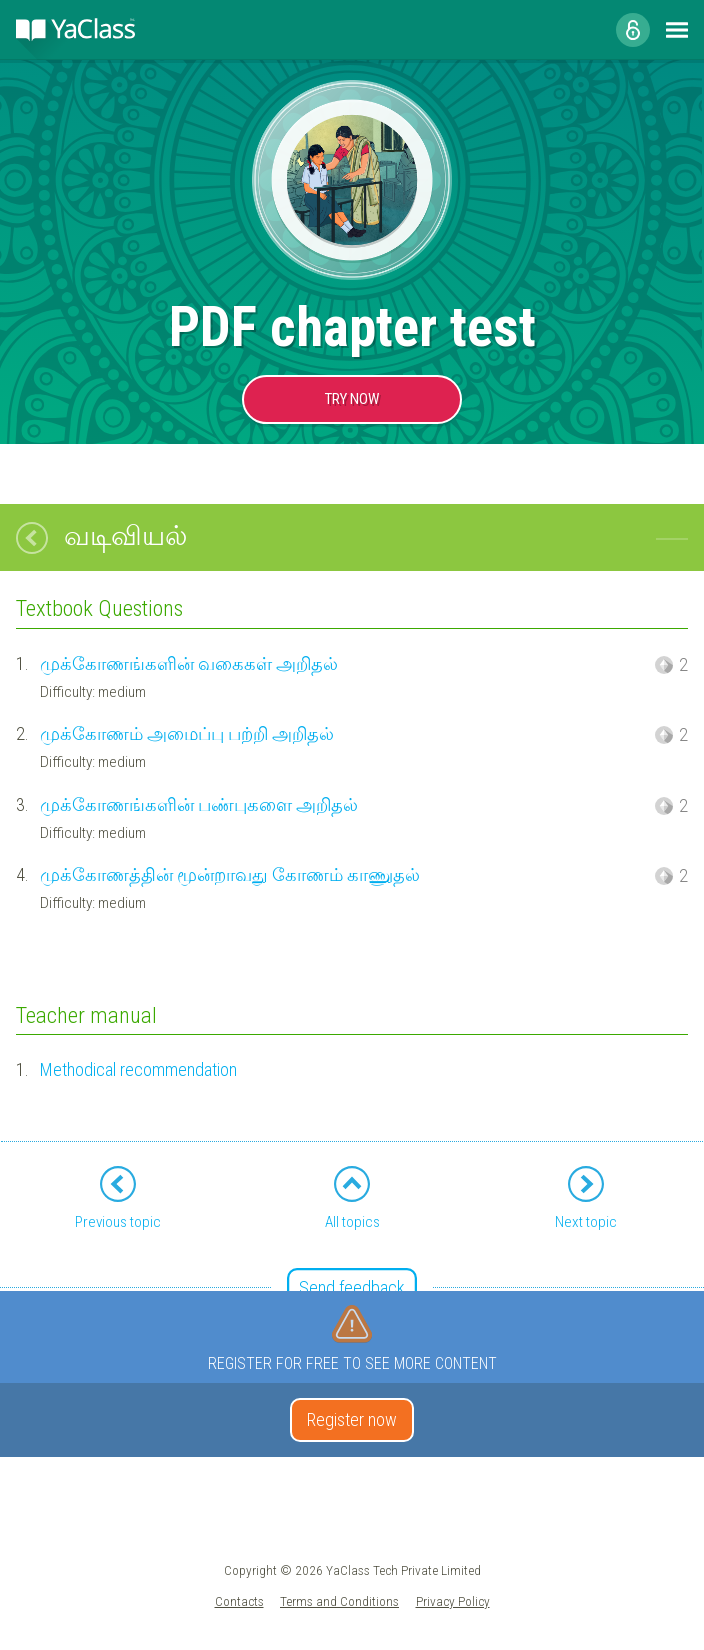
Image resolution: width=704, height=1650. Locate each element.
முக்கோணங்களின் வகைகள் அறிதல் (189, 663)
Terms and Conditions (339, 1601)
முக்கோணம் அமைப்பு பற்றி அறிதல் (187, 733)
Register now (352, 1419)
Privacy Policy (453, 1601)
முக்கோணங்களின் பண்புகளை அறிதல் (199, 804)
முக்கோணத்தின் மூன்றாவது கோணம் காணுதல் (230, 874)
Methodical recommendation (138, 1069)
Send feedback (352, 1287)
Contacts (239, 1601)
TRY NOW (352, 399)
